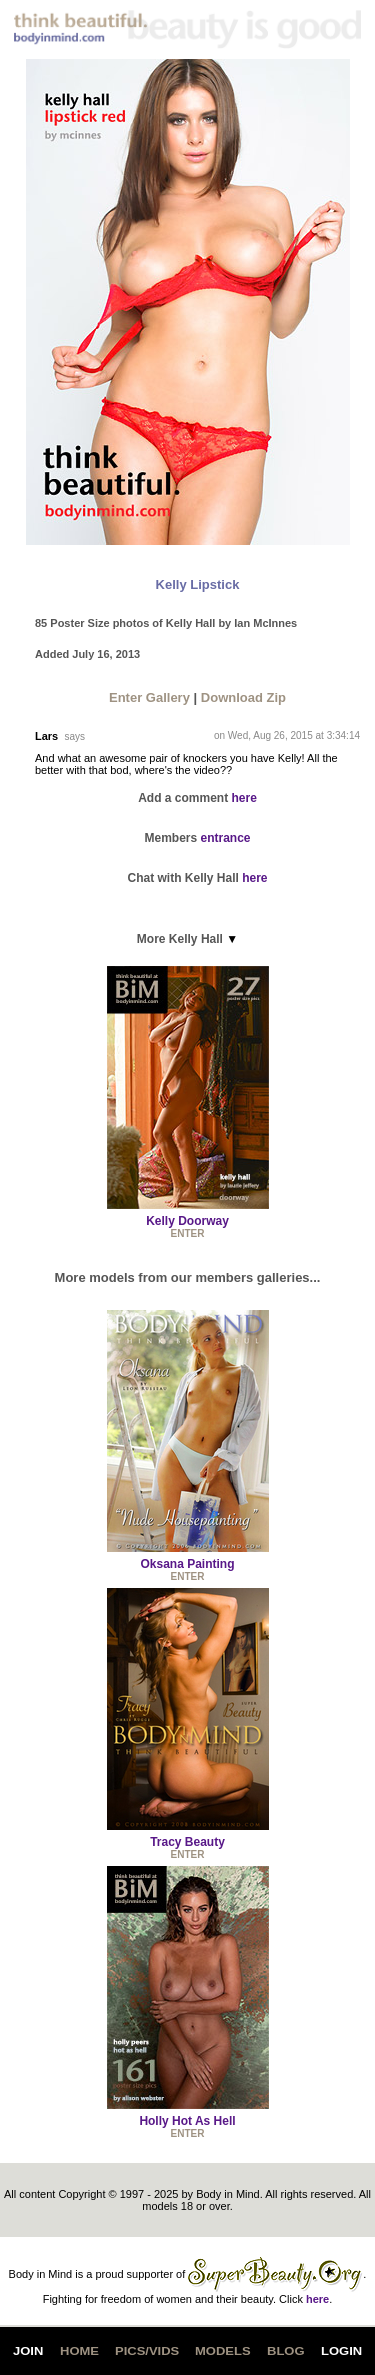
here (244, 798)
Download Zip (243, 697)
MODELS (223, 2351)
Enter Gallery (149, 697)
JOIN (28, 2351)
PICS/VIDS (147, 2351)
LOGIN (341, 2351)
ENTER (188, 1233)
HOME (79, 2351)
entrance (226, 838)
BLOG (286, 2351)
